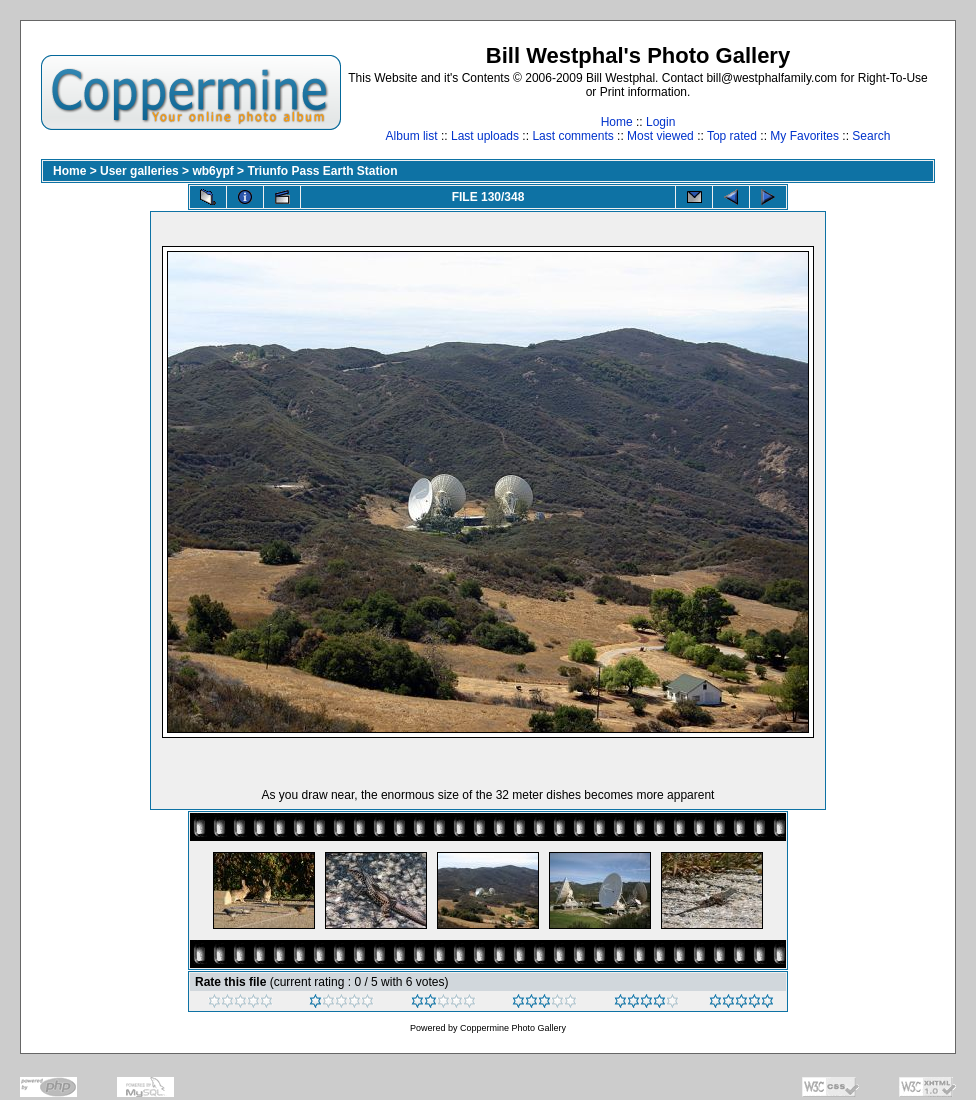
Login (660, 122)
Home (617, 122)
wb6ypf (212, 171)
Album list (412, 136)
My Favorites (804, 136)
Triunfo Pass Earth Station (322, 171)
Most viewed (660, 136)
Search (871, 136)
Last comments (572, 136)
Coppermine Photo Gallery (513, 1028)
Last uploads (485, 136)
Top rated (732, 136)
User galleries (139, 171)
